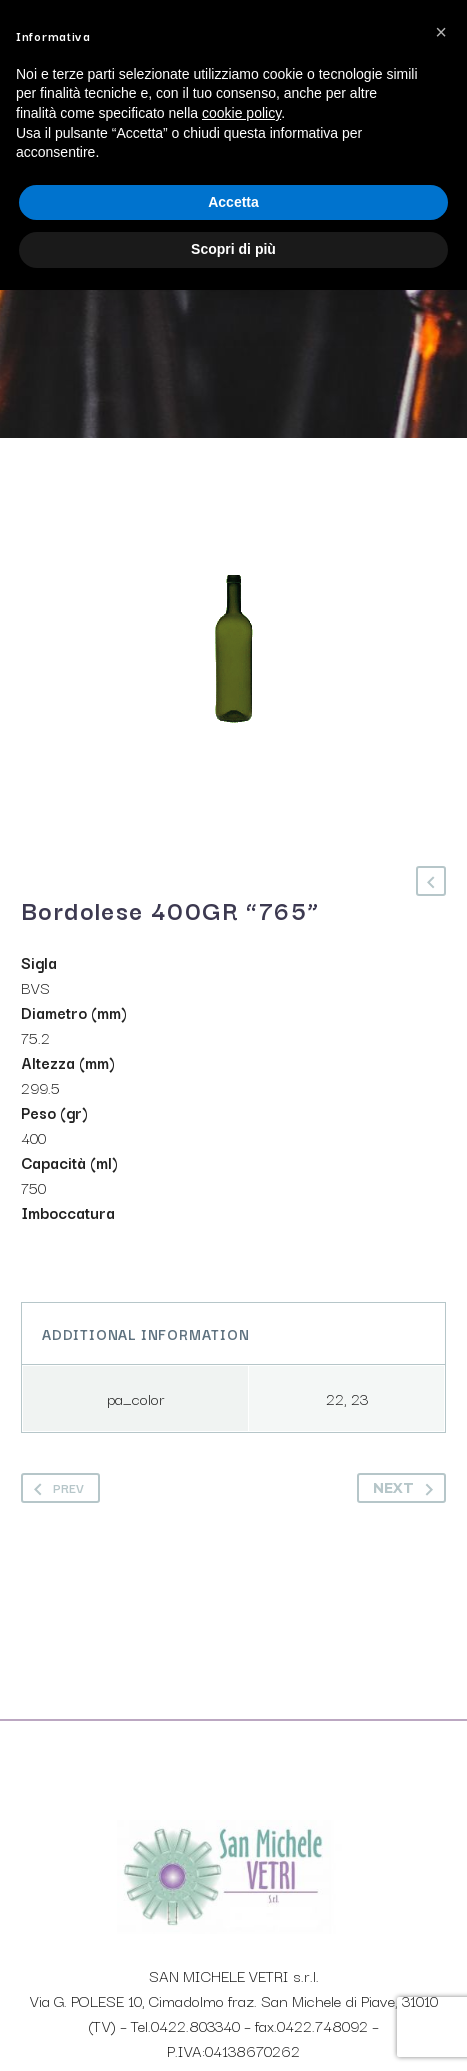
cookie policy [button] (241, 113)
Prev (55, 1488)
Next (407, 1488)
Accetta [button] (233, 202)
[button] (441, 32)
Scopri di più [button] (233, 249)
